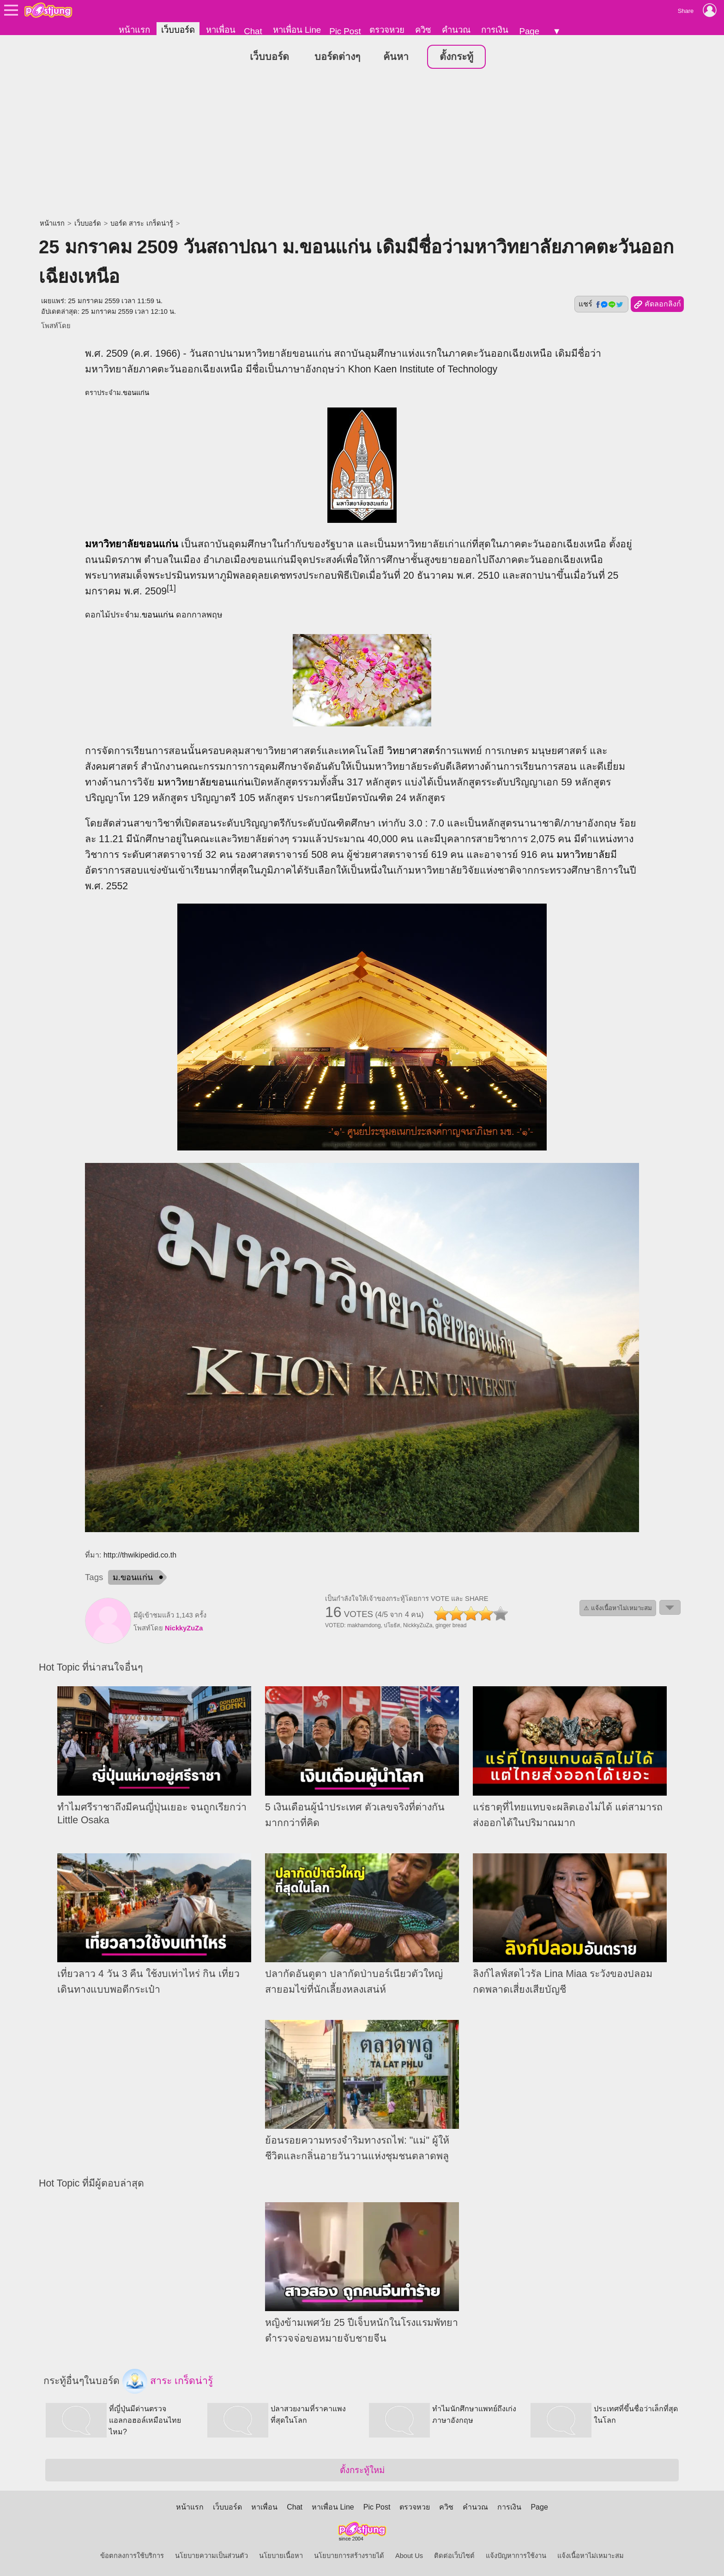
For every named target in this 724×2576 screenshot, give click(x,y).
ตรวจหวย (386, 30)
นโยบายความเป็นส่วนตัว (211, 2555)
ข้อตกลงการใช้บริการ (132, 2555)
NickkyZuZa (184, 1628)
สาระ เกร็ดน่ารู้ (167, 2381)
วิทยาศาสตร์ (413, 751)
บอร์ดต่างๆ (337, 57)
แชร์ (601, 304)
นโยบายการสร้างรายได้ (349, 2555)
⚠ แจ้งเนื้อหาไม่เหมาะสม (618, 1608)
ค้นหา (396, 57)
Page (529, 31)
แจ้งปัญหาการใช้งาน (516, 2555)
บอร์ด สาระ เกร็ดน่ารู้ (141, 224)
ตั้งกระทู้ (456, 57)
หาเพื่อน (220, 30)
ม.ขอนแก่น (133, 1577)
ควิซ (423, 30)
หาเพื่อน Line (297, 30)
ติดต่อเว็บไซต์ (454, 2555)
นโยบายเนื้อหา (281, 2555)
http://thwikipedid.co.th (139, 1555)
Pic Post (345, 31)
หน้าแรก (134, 30)
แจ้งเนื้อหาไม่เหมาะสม (590, 2555)
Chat (253, 31)
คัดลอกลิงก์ (657, 305)
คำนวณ (456, 30)
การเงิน (494, 30)
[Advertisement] (362, 145)
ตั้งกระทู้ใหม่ (362, 2470)
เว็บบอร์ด (178, 30)
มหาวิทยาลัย (112, 544)
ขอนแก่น (136, 393)
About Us (409, 2555)
